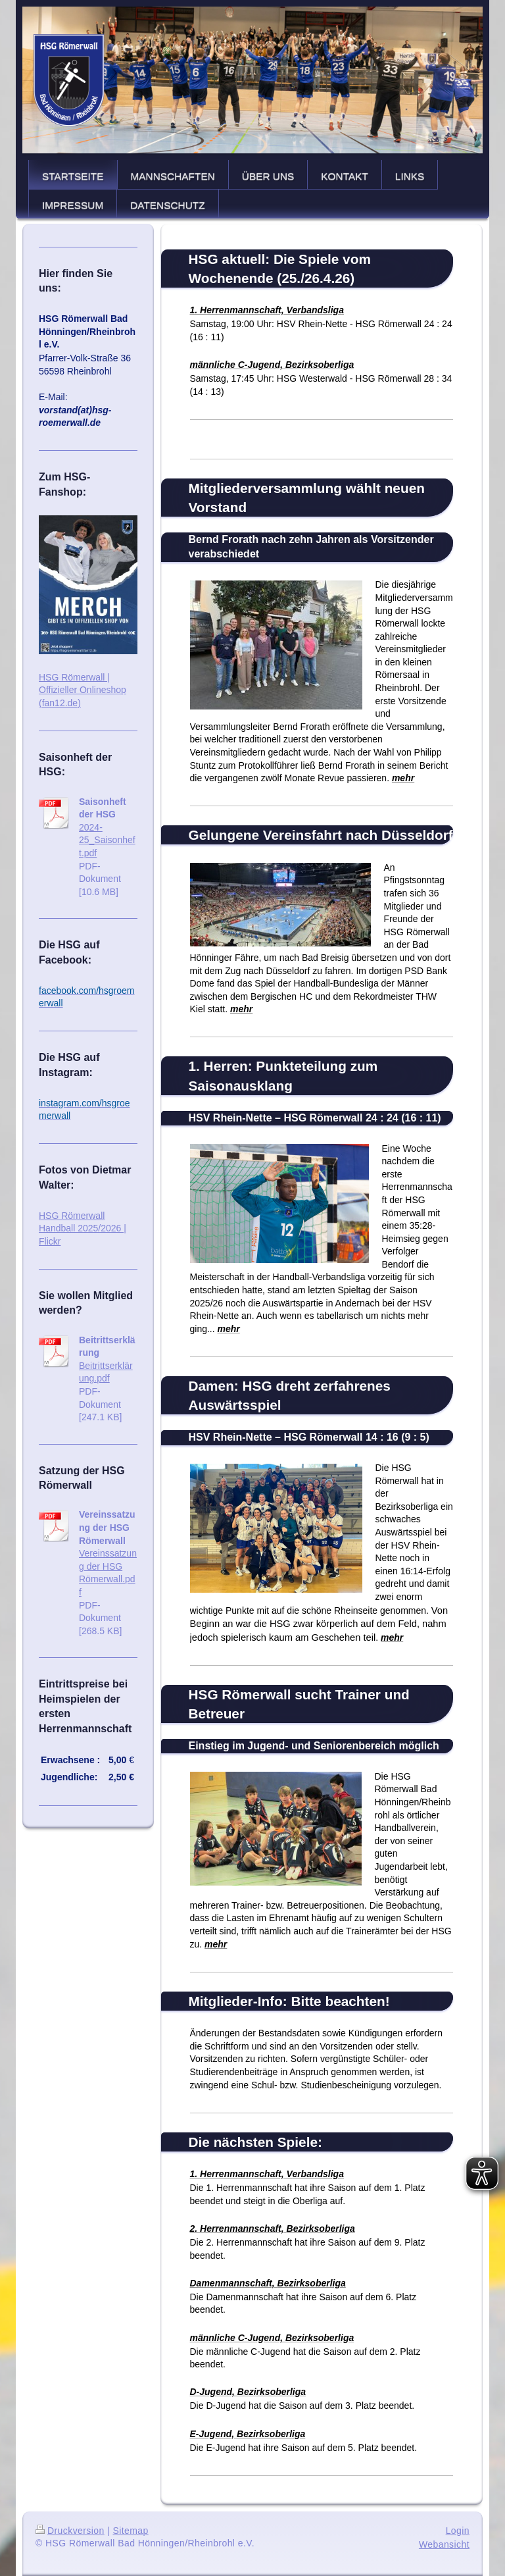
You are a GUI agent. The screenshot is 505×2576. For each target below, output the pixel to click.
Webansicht (444, 2544)
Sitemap (130, 2530)
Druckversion (70, 2530)
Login (457, 2530)
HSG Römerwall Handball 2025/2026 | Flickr (82, 1228)
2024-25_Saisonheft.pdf (107, 840)
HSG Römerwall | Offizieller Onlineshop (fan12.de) (82, 690)
